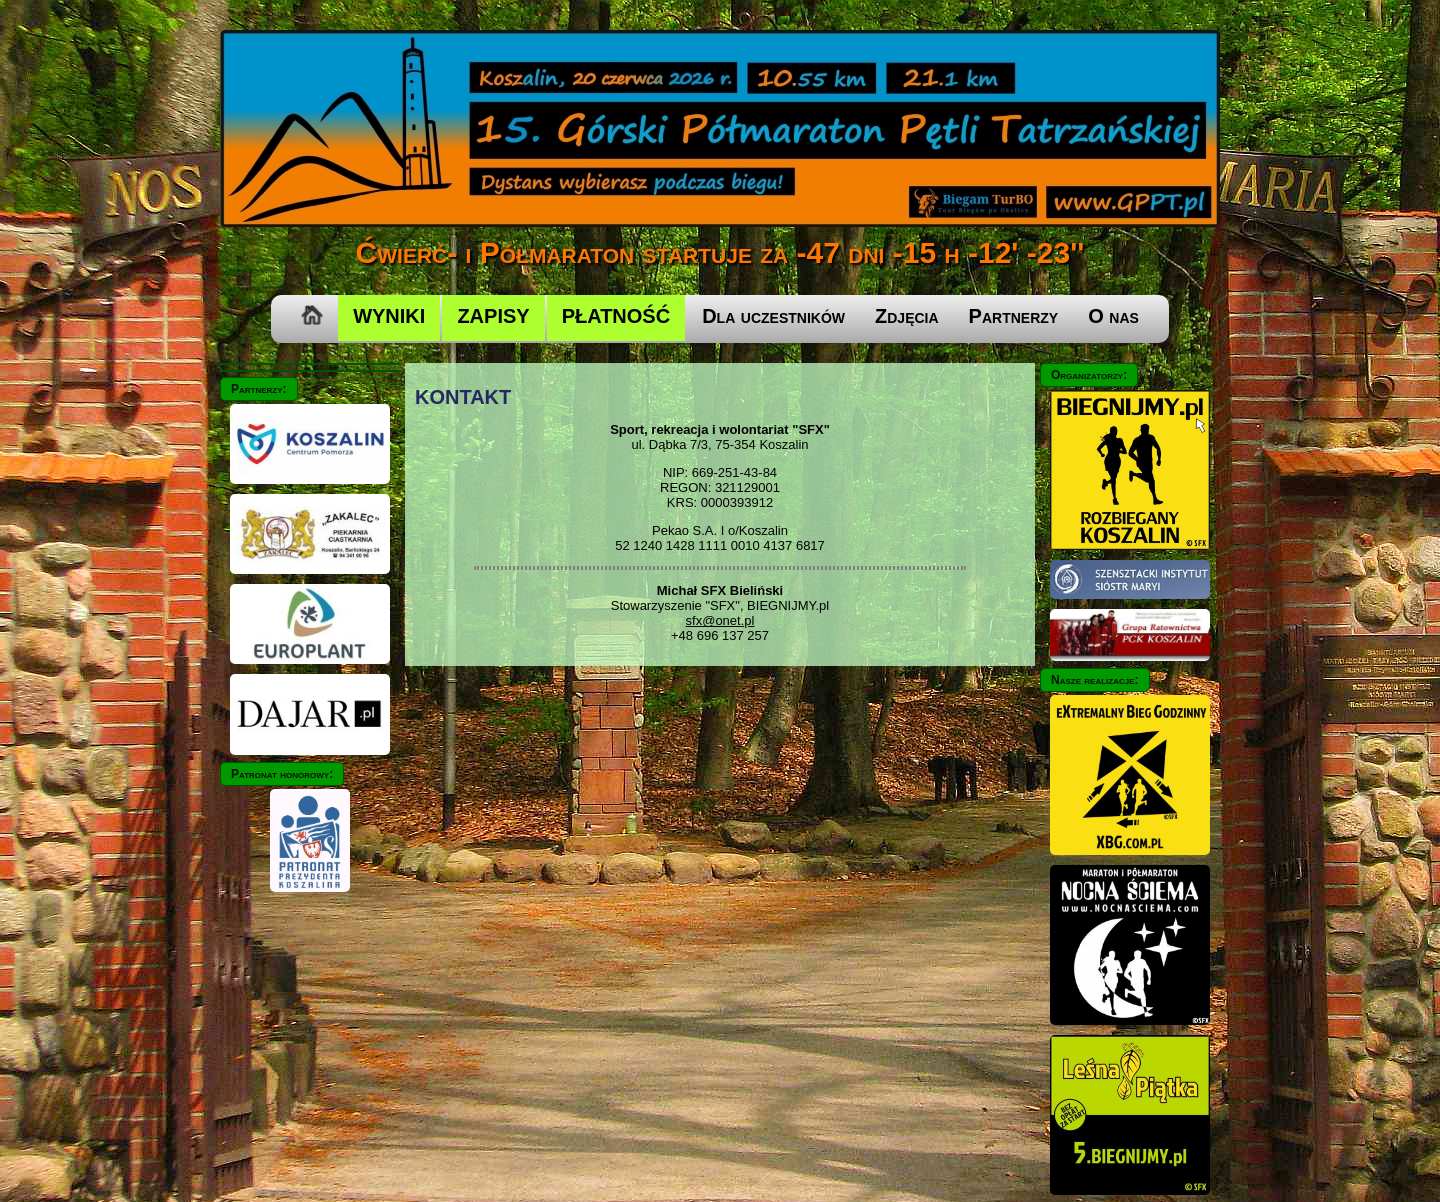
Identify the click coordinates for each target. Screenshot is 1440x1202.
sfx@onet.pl (720, 620)
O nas (1113, 316)
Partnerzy (1014, 316)
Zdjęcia (907, 316)
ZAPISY (493, 316)
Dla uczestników (773, 316)
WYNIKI (389, 316)
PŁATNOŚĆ (616, 316)
